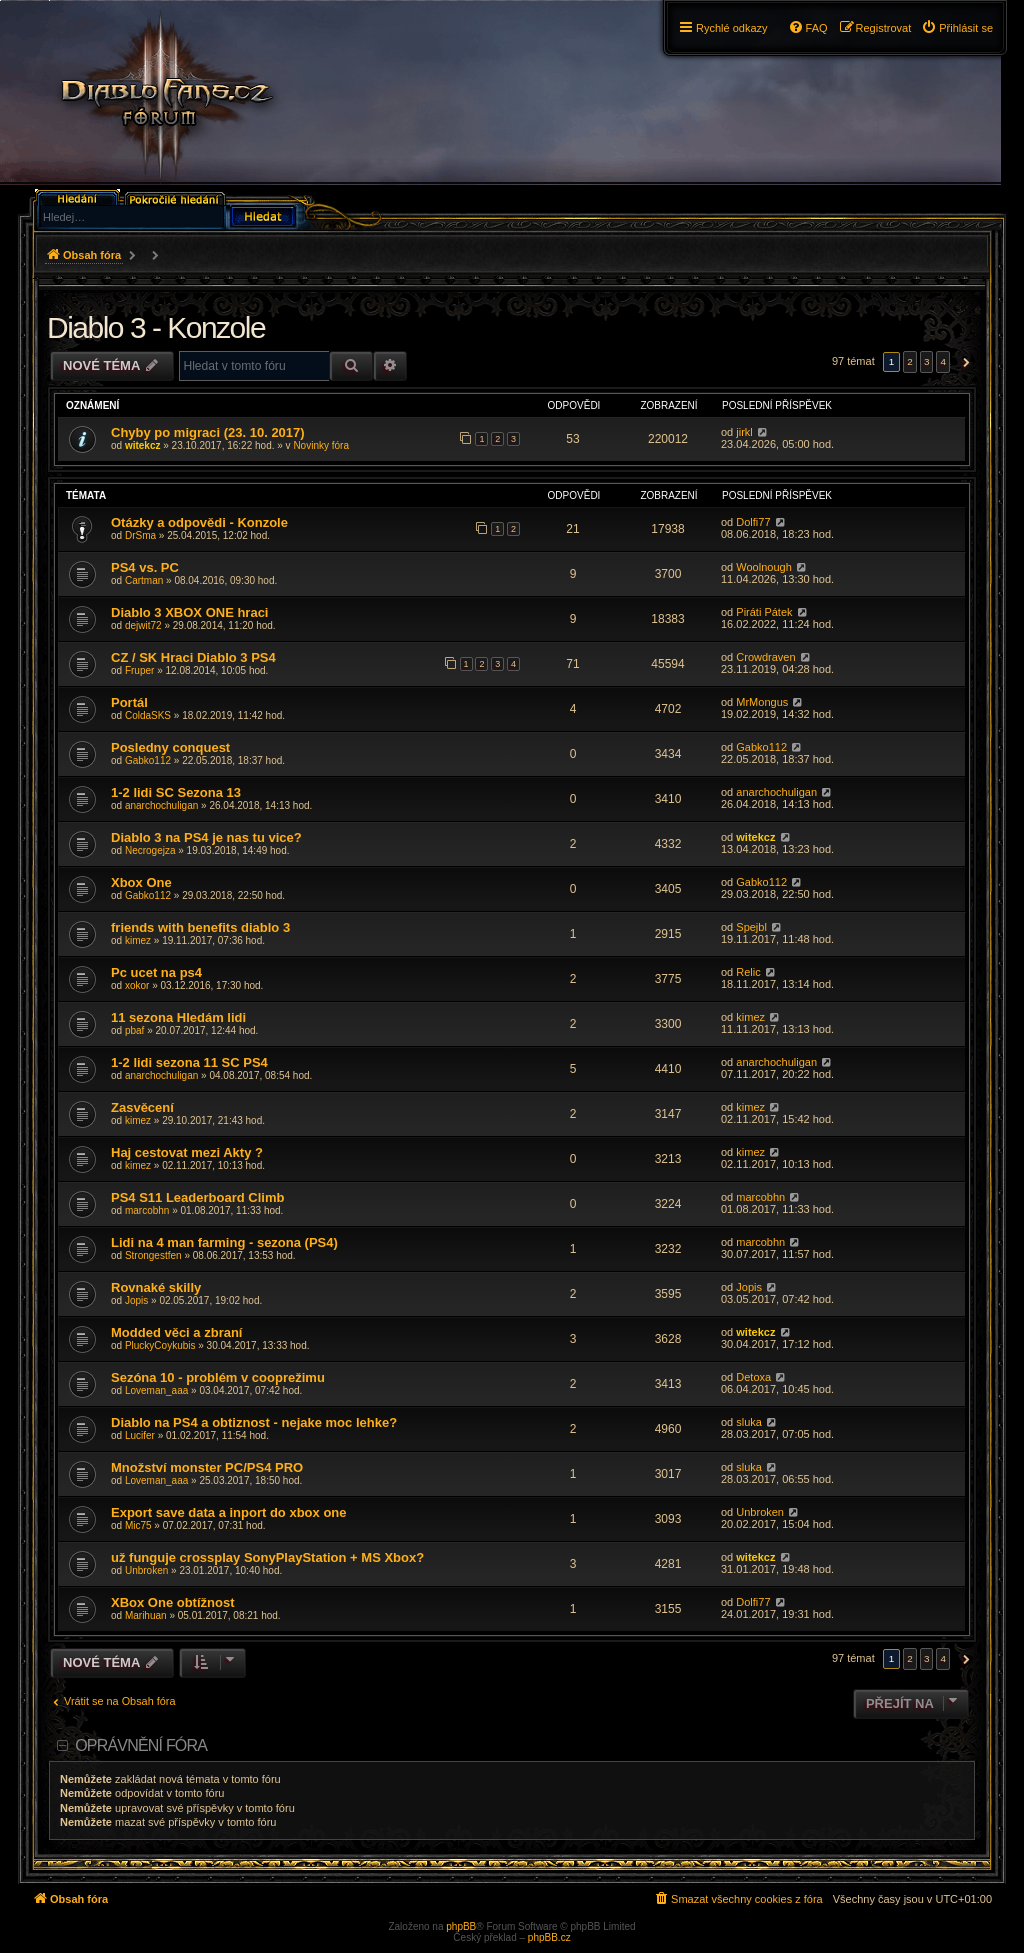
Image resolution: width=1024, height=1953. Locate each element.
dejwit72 (143, 625)
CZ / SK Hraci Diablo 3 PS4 (193, 657)
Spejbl (751, 927)
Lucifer (140, 1435)
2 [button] (910, 361)
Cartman (144, 580)
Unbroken (760, 1512)
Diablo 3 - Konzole (156, 327)
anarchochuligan (161, 805)
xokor (137, 985)
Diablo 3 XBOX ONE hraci (190, 612)
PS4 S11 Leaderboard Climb (197, 1197)
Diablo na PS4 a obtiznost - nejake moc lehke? (254, 1422)
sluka (749, 1422)
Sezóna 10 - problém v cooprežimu (218, 1377)
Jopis (136, 1300)
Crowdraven (765, 657)
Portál (129, 702)
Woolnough (763, 567)
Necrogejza (150, 850)
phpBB (461, 1926)
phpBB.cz (549, 1937)
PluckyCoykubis (160, 1345)
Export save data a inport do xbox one (229, 1512)
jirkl (744, 432)
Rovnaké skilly (156, 1287)
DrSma (140, 535)
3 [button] (927, 361)
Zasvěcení (142, 1107)
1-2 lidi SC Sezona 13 (176, 792)
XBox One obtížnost (173, 1602)
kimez (138, 940)
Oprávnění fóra (141, 1745)
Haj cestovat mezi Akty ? (187, 1152)
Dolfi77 (753, 522)
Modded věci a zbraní (176, 1332)
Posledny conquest (170, 747)
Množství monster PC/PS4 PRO (207, 1467)
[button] (963, 362)
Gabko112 (148, 760)
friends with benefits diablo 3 (200, 927)
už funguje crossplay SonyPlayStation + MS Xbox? (267, 1557)
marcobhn (147, 1210)
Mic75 (138, 1525)
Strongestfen (153, 1255)
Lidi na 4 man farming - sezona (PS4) (224, 1242)
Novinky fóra (321, 445)
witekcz (143, 445)
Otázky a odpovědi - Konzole (199, 522)
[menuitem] (957, 28)
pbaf (134, 1030)
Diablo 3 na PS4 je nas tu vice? (206, 837)
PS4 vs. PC (145, 567)
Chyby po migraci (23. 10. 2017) (208, 432)
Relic (748, 972)
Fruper (139, 670)
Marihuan (146, 1615)
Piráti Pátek (764, 612)
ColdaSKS (148, 715)
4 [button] (943, 361)
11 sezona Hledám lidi (178, 1017)
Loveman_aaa (156, 1390)
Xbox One (141, 882)
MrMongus (762, 702)
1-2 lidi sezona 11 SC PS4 (189, 1062)
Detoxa (753, 1377)
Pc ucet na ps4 (156, 972)
